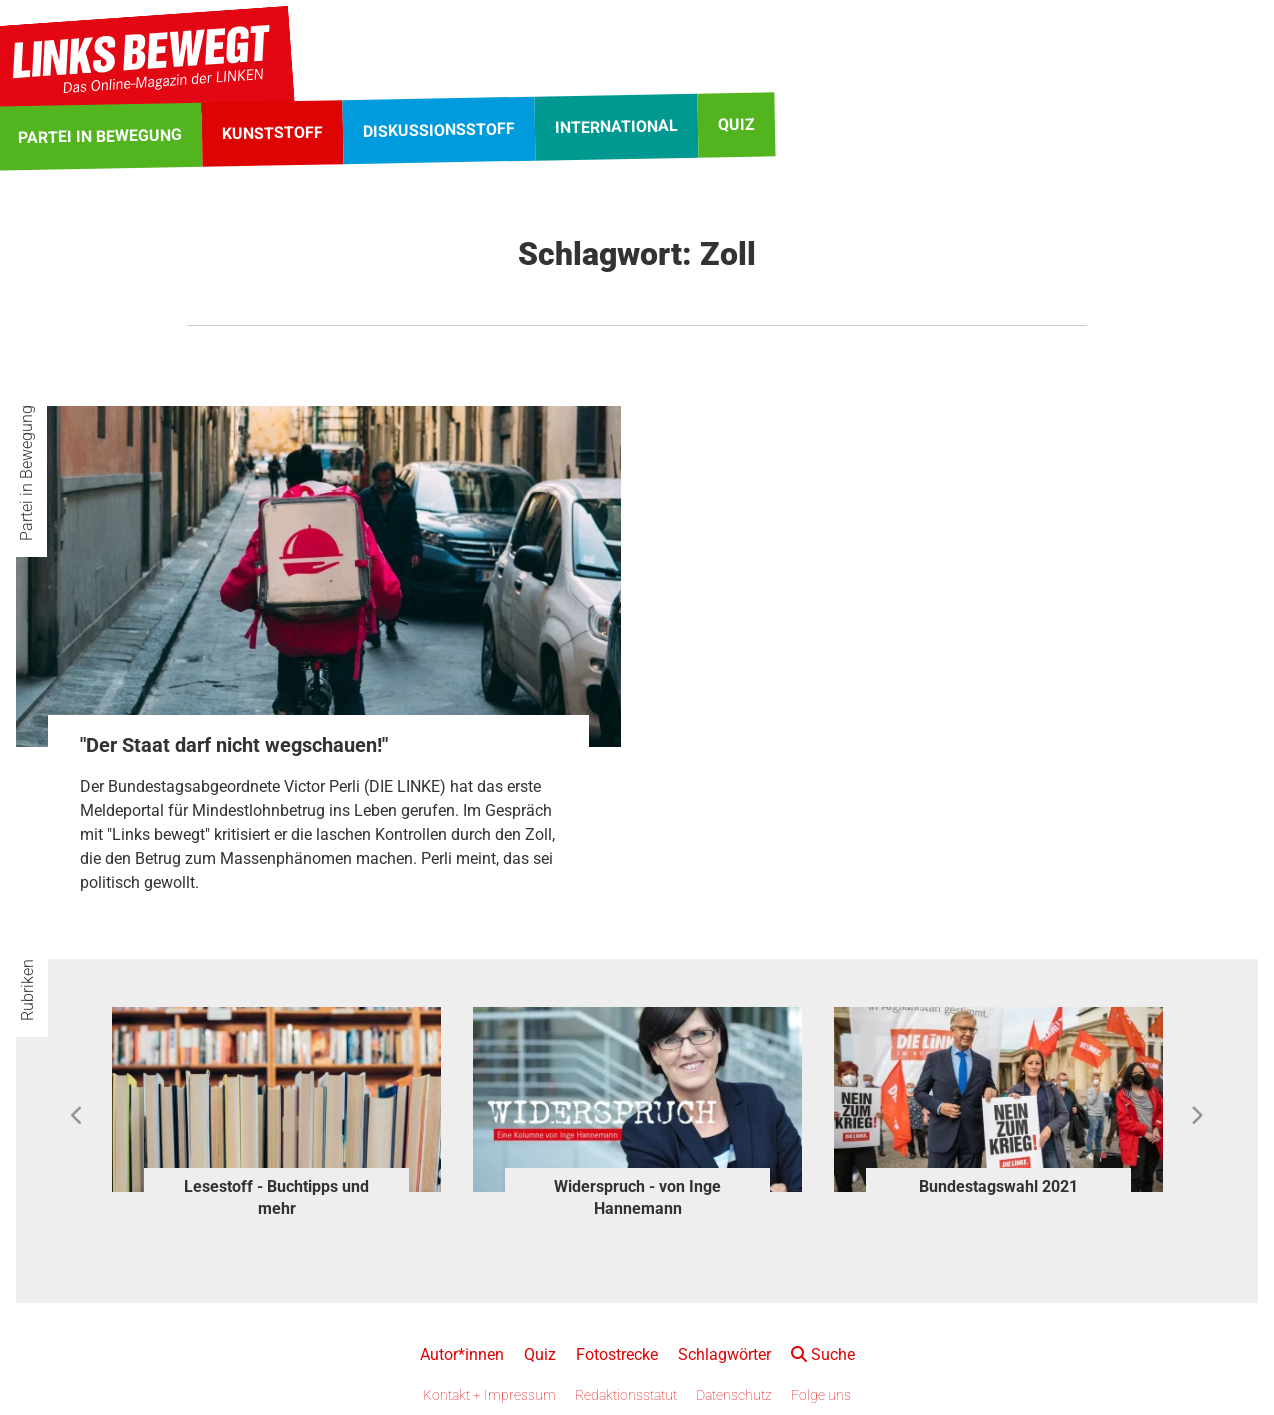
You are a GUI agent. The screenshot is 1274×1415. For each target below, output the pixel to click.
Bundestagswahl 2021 (998, 1186)
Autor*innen (462, 1354)
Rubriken (27, 990)
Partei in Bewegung (26, 473)
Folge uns (821, 1395)
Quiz (540, 1354)
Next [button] (1196, 1116)
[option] (276, 1116)
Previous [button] (77, 1116)
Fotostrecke (617, 1354)
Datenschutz (734, 1395)
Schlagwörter (724, 1354)
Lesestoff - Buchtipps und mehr (276, 1197)
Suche (823, 1354)
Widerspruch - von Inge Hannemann (637, 1197)
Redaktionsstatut (626, 1395)
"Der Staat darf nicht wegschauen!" (234, 745)
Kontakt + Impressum (489, 1395)
